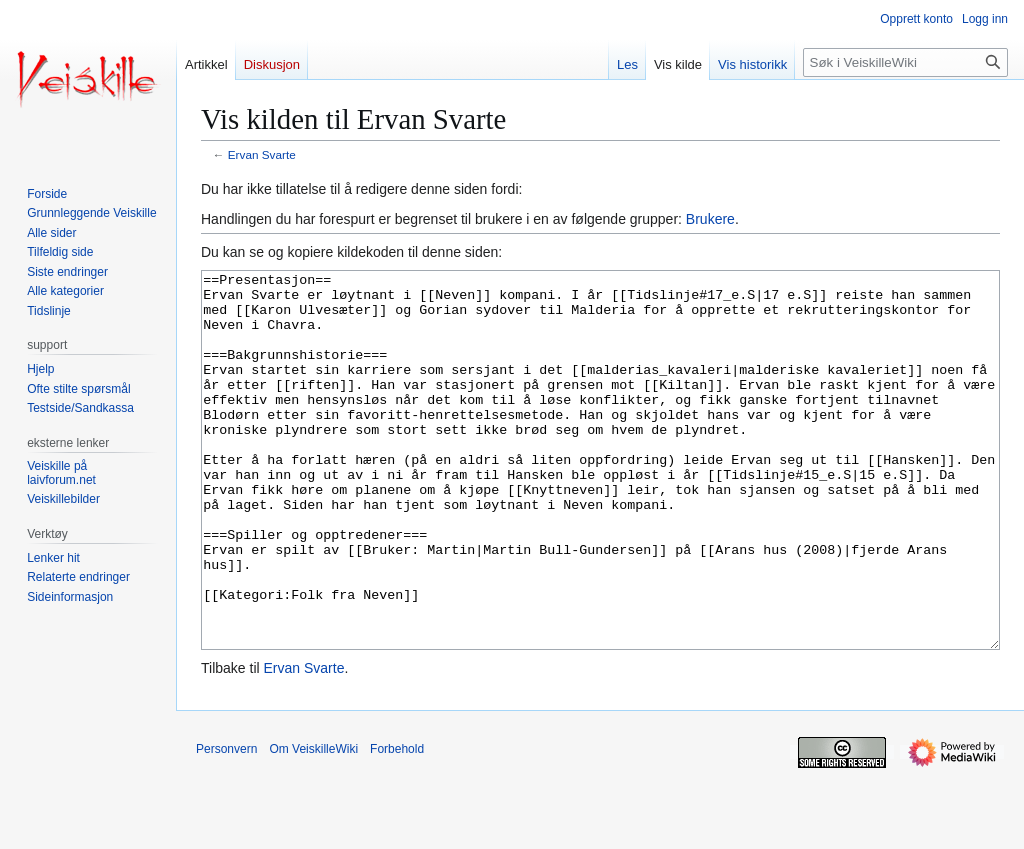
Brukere (710, 219)
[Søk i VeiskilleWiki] (905, 62)
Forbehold (397, 824)
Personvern (226, 824)
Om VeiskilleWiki (313, 824)
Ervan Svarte (262, 154)
